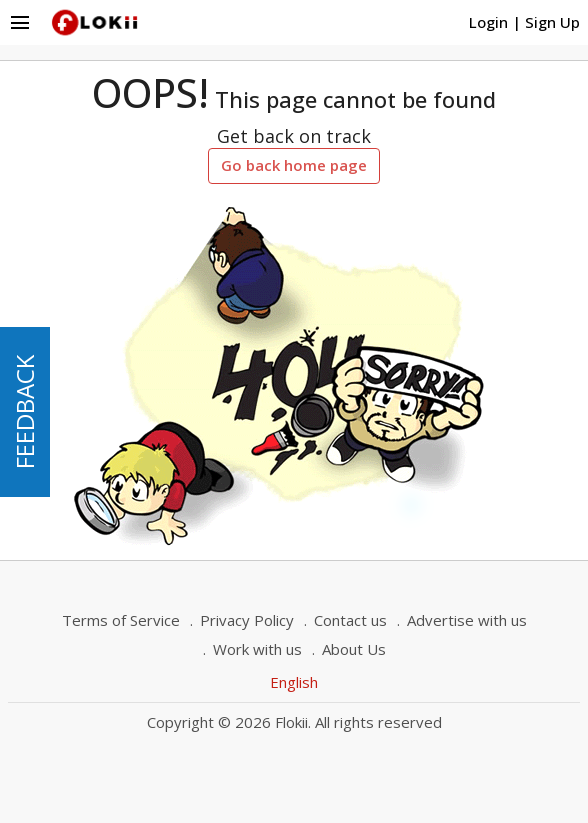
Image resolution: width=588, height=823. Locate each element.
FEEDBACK (24, 412)
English (294, 682)
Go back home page (294, 165)
